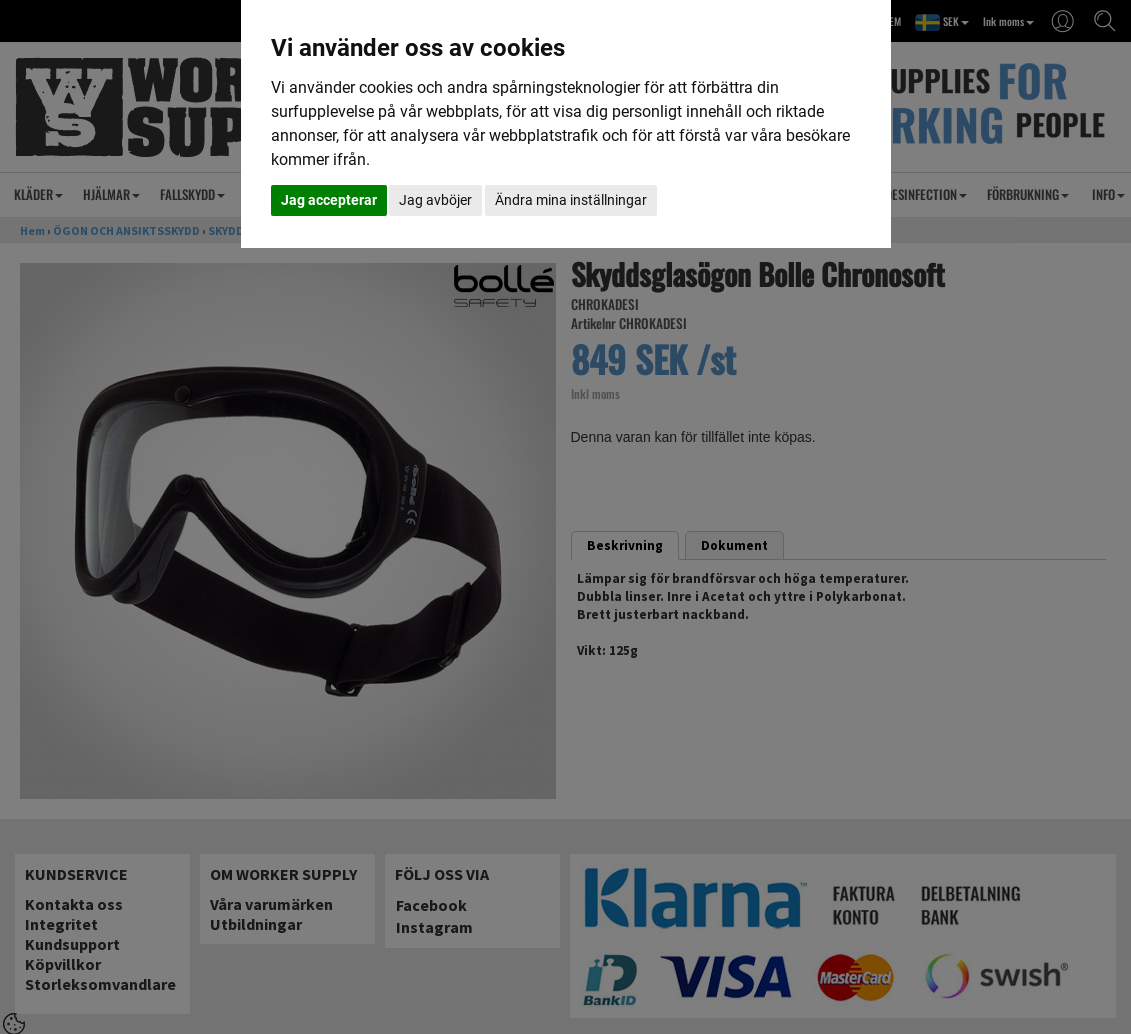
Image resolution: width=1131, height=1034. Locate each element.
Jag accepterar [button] (329, 200)
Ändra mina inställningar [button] (571, 200)
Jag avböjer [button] (435, 200)
